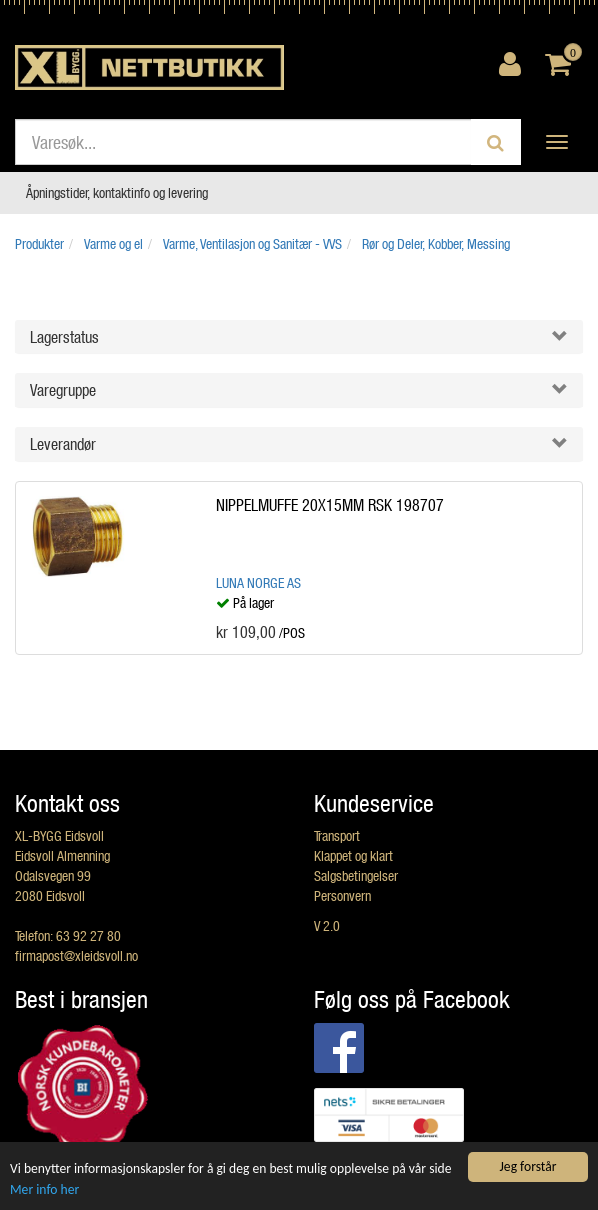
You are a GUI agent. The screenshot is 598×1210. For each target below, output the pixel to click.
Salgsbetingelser (356, 875)
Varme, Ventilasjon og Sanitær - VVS (252, 243)
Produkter (39, 243)
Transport (337, 835)
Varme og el (113, 243)
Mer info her (44, 1189)
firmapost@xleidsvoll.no (76, 955)
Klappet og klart (353, 855)
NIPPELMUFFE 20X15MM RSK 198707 (330, 504)
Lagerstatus (64, 336)
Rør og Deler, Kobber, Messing (436, 243)
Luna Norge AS (258, 582)
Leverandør (63, 443)
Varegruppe (63, 389)
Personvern (342, 895)
